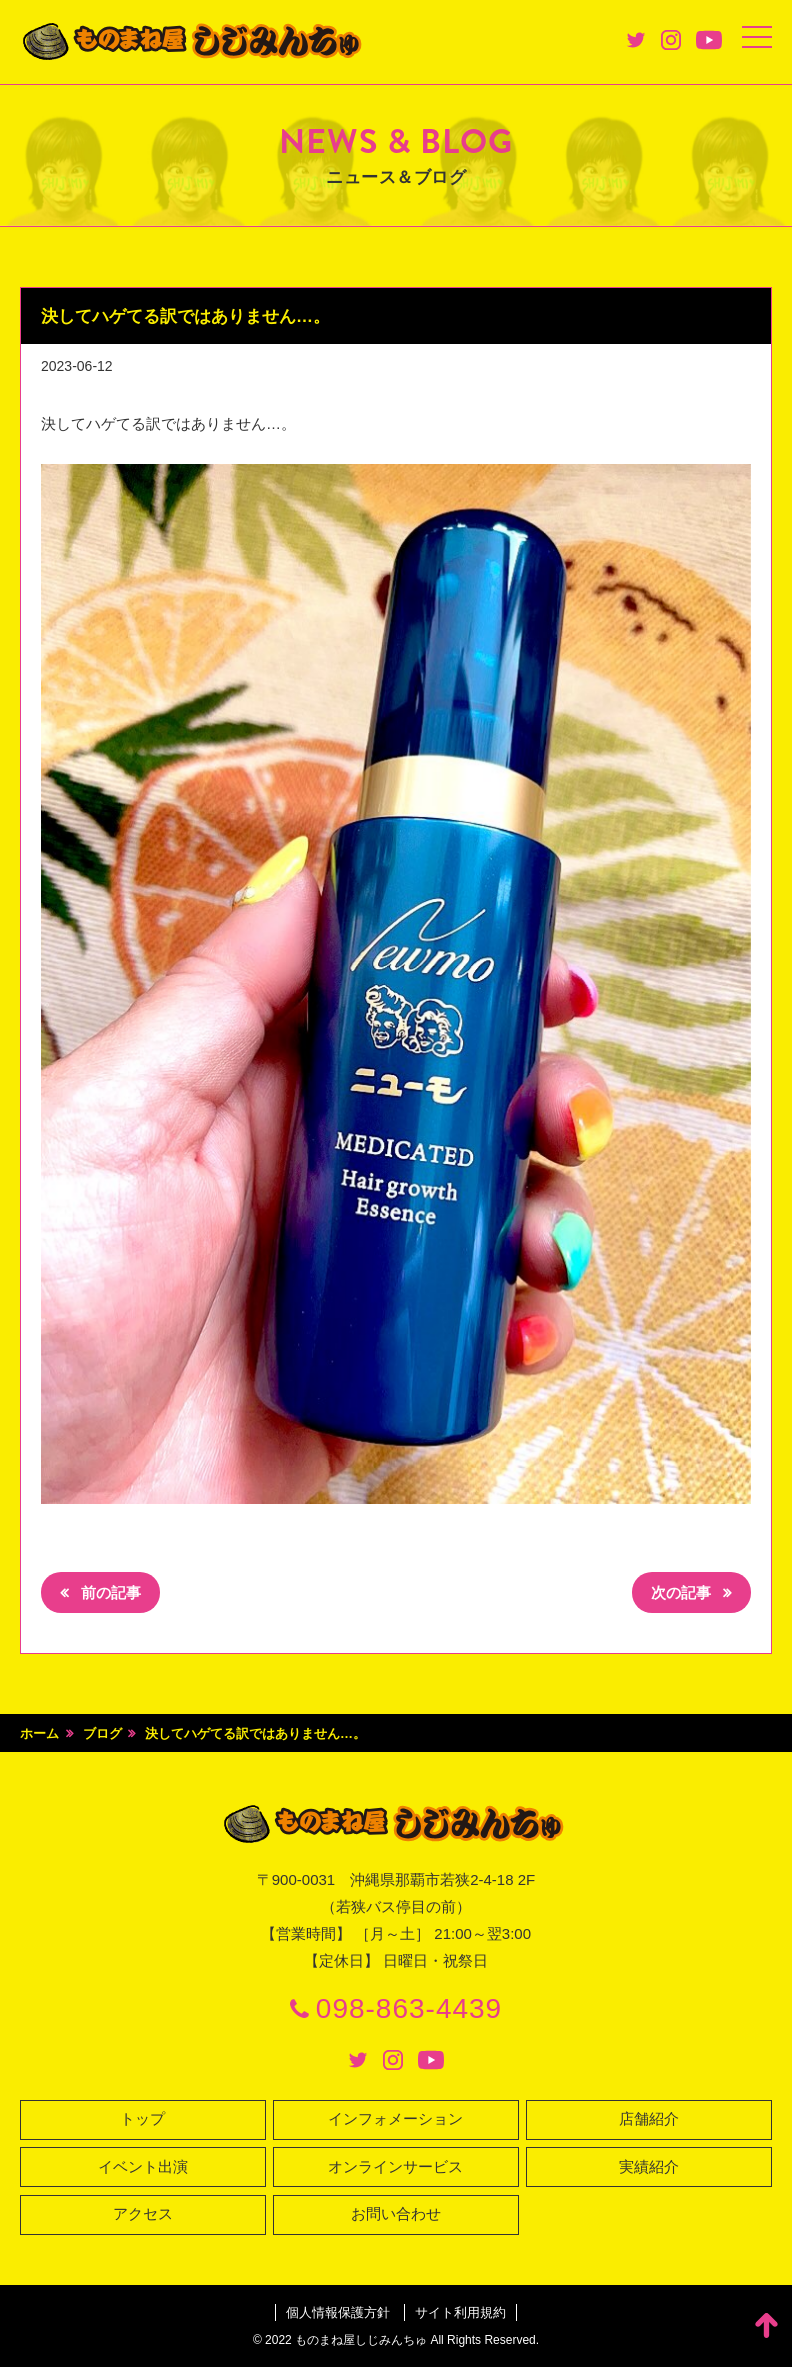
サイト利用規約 (460, 2312)
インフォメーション (395, 2120)
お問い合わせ (396, 2215)
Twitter (636, 40)
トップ (142, 2120)
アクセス (143, 2215)
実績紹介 (649, 2167)
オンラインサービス (395, 2167)
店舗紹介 (649, 2120)
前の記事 (109, 1593)
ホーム (39, 1733)
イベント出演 (143, 2167)
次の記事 (683, 1593)
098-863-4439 (409, 2009)
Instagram (671, 40)
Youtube (709, 40)
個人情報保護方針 (338, 2312)
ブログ (102, 1733)
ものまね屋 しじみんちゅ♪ (195, 42)
